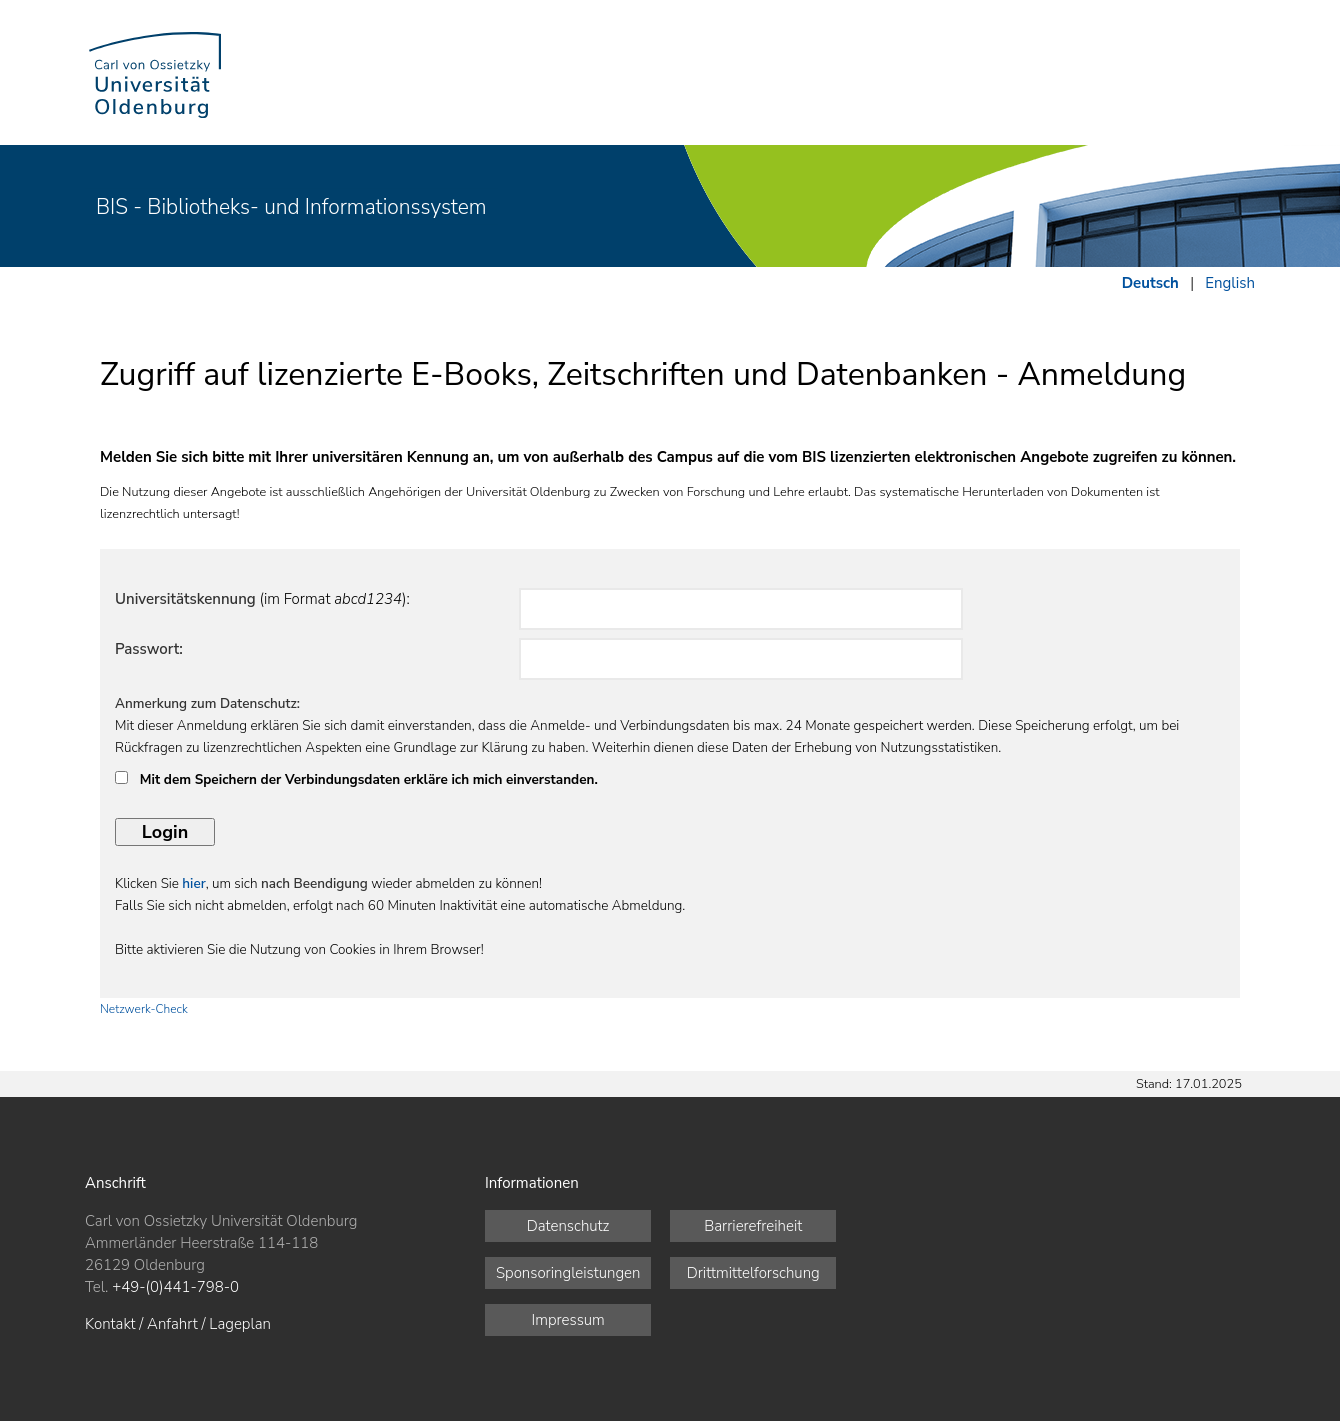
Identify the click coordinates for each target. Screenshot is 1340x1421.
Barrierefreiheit (753, 1226)
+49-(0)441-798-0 (175, 1287)
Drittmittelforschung (753, 1273)
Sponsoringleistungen (568, 1273)
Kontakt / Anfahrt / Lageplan (178, 1324)
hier (193, 883)
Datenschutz (568, 1226)
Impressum (568, 1320)
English (1230, 283)
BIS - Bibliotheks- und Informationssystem (291, 207)
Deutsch (1150, 283)
